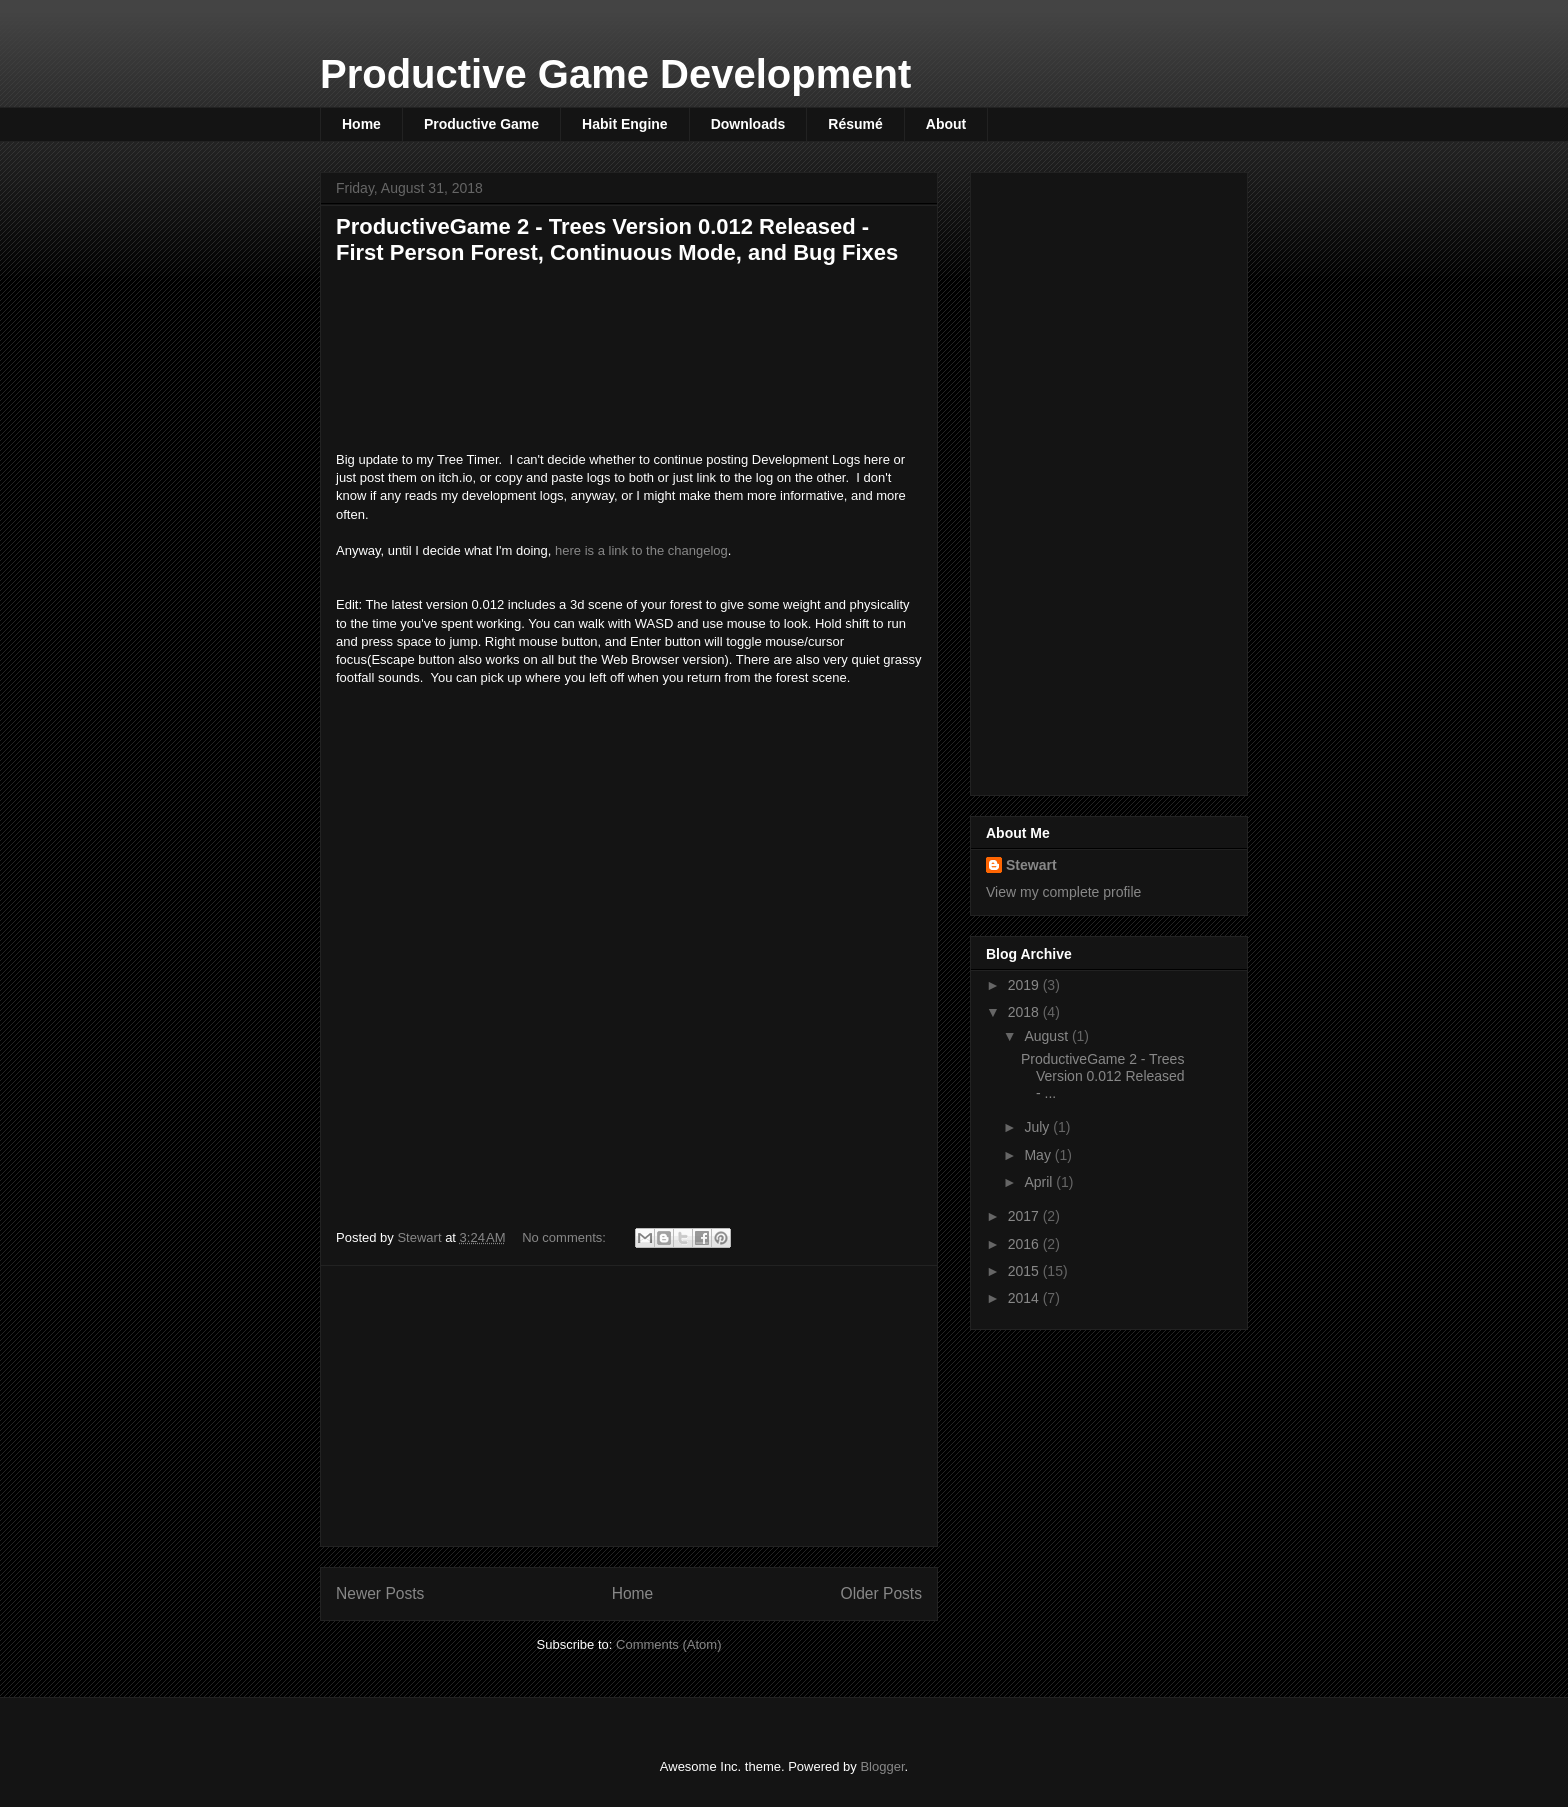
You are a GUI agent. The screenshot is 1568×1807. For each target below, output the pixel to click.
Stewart (1031, 865)
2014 (1025, 1298)
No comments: (565, 1237)
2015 (1025, 1271)
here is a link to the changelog (641, 550)
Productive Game (481, 124)
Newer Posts (380, 1593)
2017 (1025, 1216)
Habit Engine (625, 124)
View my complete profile (1063, 892)
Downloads (748, 124)
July (1038, 1127)
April (1040, 1182)
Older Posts (881, 1593)
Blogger (882, 1766)
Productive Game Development (615, 74)
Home (361, 124)
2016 (1025, 1244)
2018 (1025, 1012)
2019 (1025, 985)
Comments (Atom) (668, 1644)
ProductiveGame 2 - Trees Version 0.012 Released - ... (1103, 1076)
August (1047, 1036)
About (946, 124)
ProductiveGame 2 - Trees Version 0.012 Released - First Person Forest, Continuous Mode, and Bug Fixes (617, 239)
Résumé (855, 124)
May (1039, 1155)
